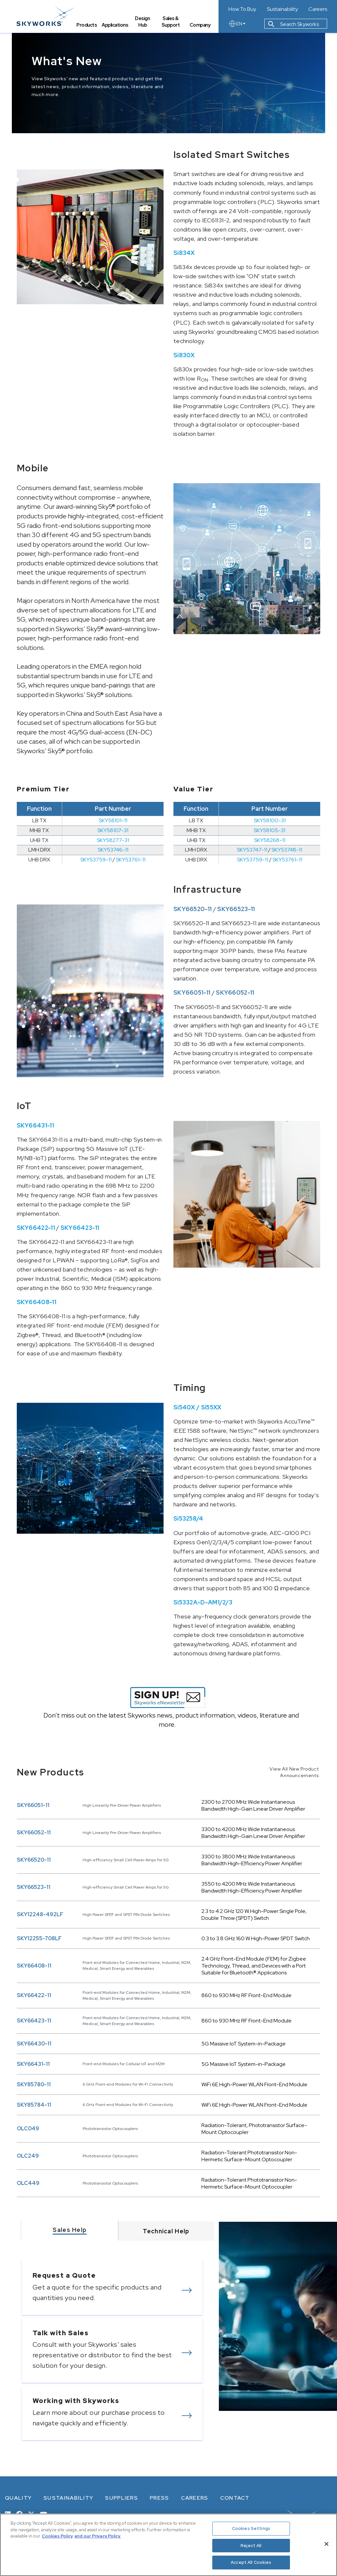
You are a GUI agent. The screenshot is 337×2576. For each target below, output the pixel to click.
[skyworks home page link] (45, 16)
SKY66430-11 (34, 2043)
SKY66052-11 (34, 1832)
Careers (317, 9)
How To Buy (242, 9)
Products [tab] (86, 25)
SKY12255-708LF (39, 1938)
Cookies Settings (251, 2528)
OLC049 (28, 2128)
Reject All (251, 2545)
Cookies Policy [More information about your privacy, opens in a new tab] (57, 2536)
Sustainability (282, 9)
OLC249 (28, 2155)
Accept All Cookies (251, 2562)
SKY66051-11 (33, 1805)
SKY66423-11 (34, 2020)
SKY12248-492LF (40, 1914)
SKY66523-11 (33, 1887)
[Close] (326, 2544)
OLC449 (28, 2183)
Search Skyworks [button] (293, 24)
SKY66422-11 (34, 1995)
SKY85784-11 (34, 2104)
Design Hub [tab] (142, 21)
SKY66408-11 (34, 1965)
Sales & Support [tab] (171, 21)
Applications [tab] (115, 25)
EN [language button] (237, 24)
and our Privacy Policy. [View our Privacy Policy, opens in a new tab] (97, 2536)
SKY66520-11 (34, 1859)
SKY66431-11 (33, 2064)
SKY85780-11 (34, 2084)
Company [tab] (200, 25)
